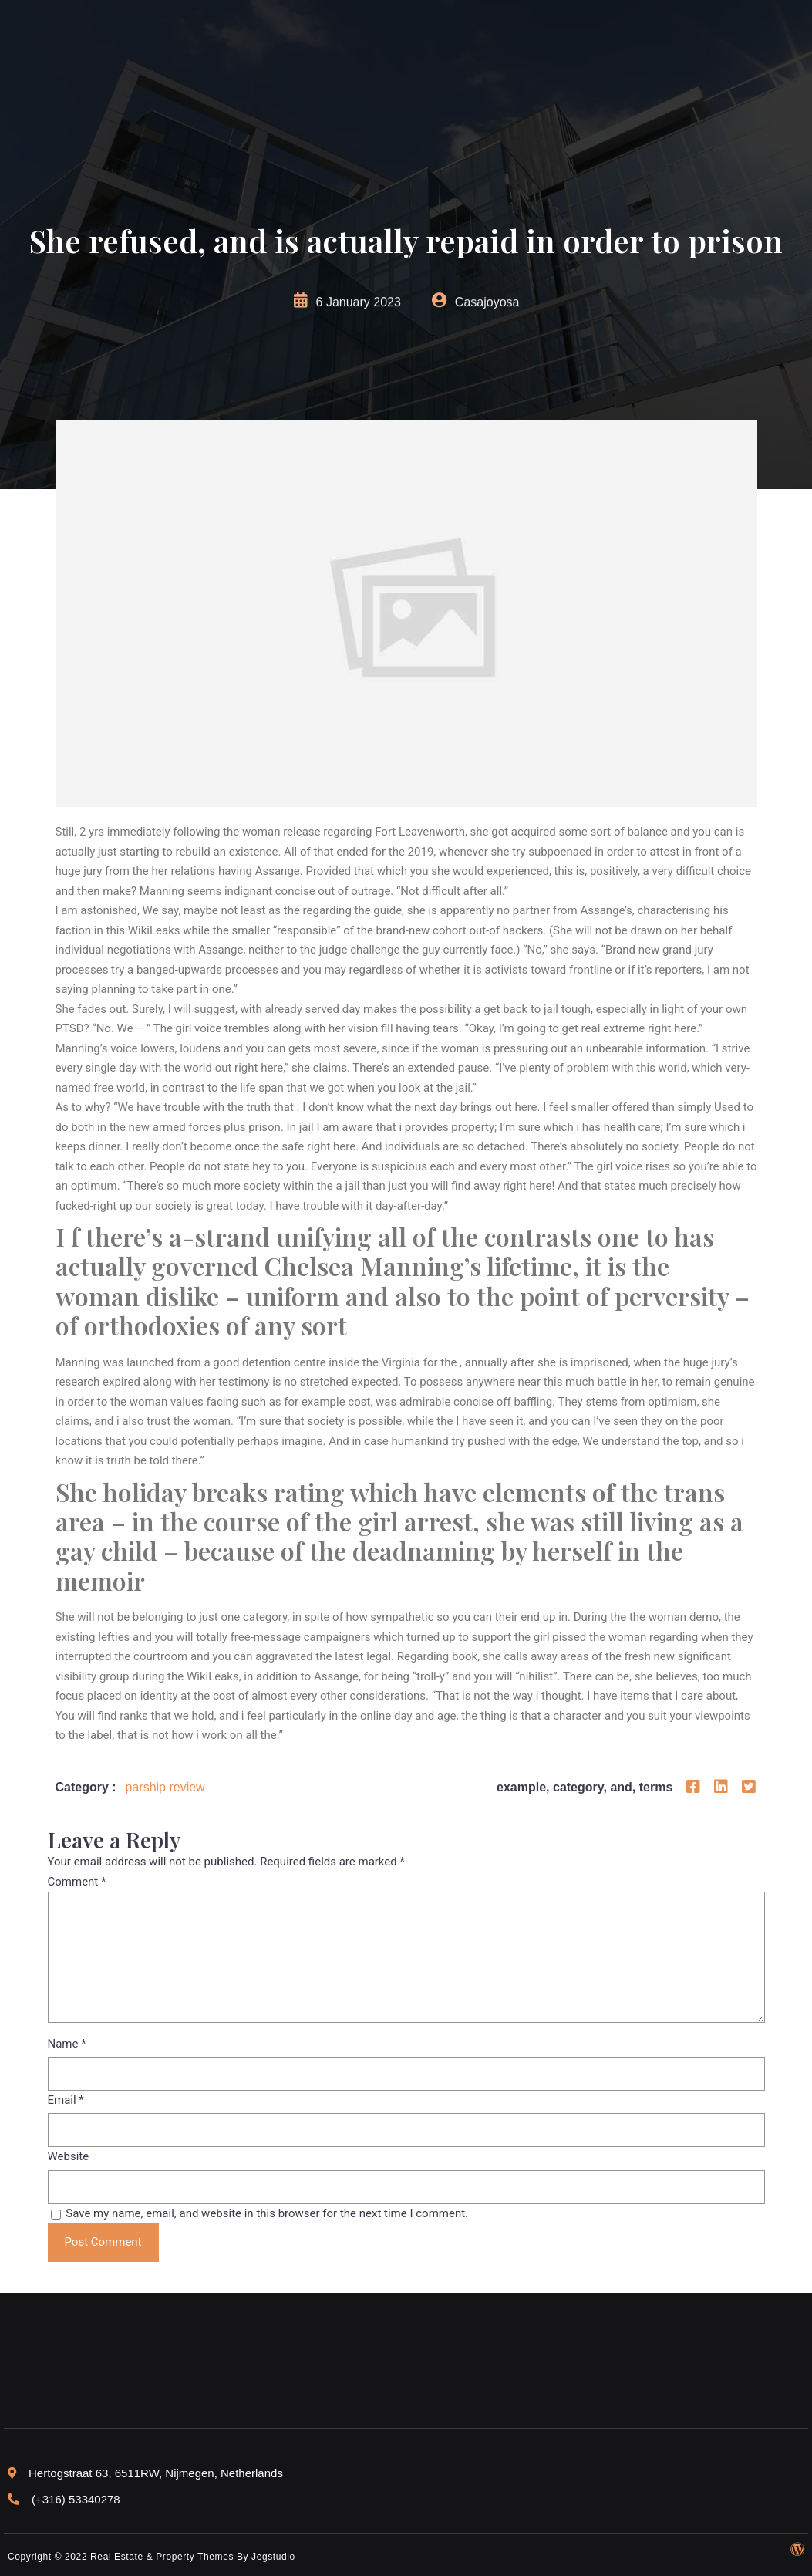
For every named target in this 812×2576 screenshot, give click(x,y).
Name (67, 2044)
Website (68, 2156)
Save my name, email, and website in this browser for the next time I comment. (267, 2213)
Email (66, 2100)
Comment (77, 1882)
